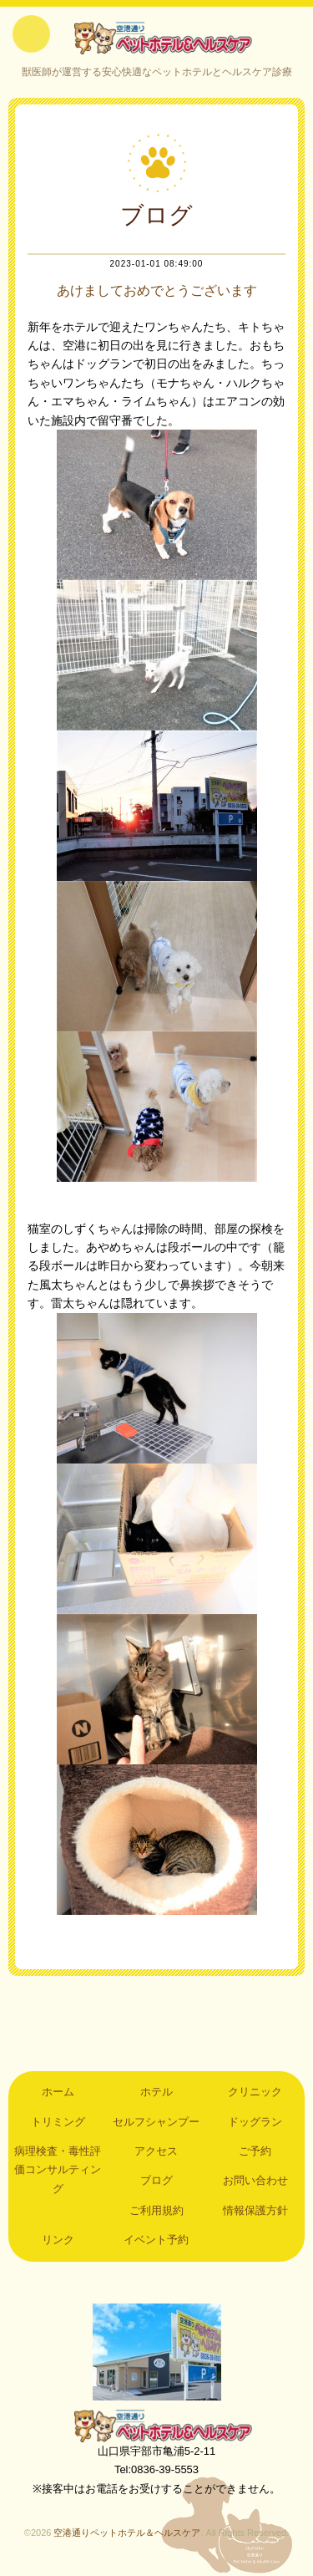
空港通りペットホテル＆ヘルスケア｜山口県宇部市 (157, 37)
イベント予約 (156, 2239)
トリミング (58, 2121)
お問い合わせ (255, 2180)
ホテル (156, 2091)
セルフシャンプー (156, 2121)
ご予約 (255, 2151)
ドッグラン (255, 2121)
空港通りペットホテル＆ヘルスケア (157, 2425)
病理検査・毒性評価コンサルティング (57, 2170)
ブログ (156, 2180)
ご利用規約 (156, 2210)
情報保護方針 (255, 2210)
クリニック (255, 2091)
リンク (58, 2239)
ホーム (58, 2091)
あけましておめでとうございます (157, 290)
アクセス (156, 2151)
